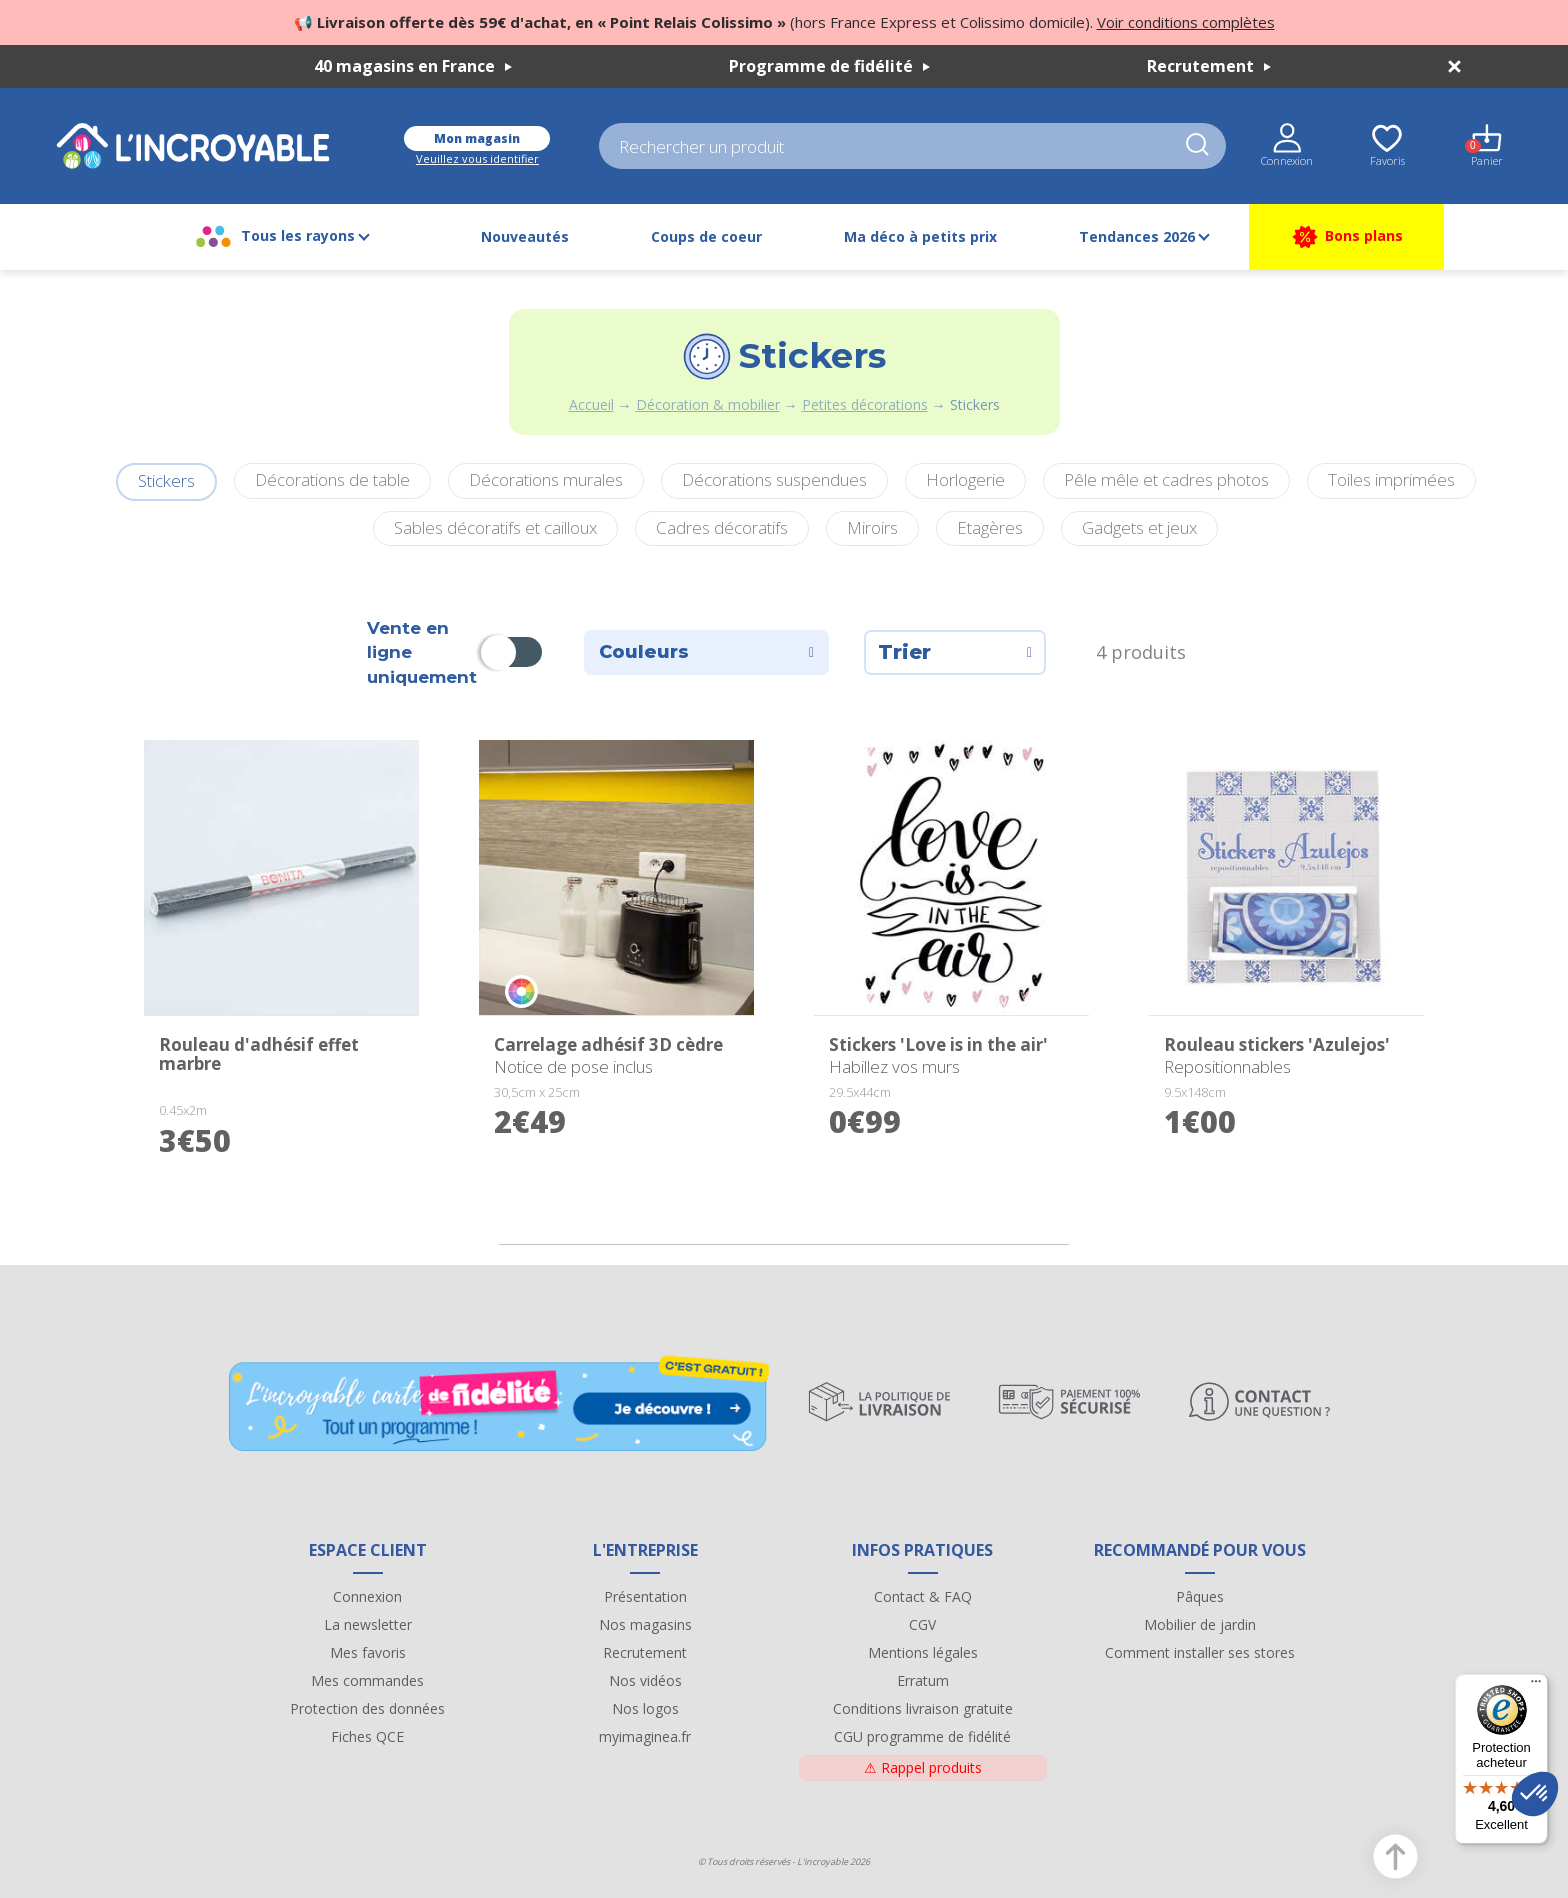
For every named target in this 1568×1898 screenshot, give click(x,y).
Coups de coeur (706, 236)
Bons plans (1346, 237)
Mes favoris (368, 1652)
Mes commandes (367, 1680)
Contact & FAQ (923, 1596)
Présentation (645, 1596)
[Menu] (1536, 1686)
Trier (955, 652)
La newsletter (368, 1624)
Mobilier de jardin (1200, 1624)
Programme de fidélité (829, 66)
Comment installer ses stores (1200, 1652)
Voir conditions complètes (1186, 22)
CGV (922, 1624)
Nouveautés (525, 236)
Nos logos (645, 1708)
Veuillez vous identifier (477, 158)
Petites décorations (865, 404)
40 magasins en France (413, 66)
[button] (1535, 1794)
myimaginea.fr (645, 1736)
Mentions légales (923, 1652)
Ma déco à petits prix (920, 236)
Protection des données (367, 1708)
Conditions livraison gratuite (923, 1708)
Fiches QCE (367, 1736)
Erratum (923, 1680)
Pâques (1200, 1596)
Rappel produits (923, 1767)
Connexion (367, 1596)
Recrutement (1209, 66)
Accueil (591, 404)
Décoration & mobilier (708, 404)
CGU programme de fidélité (922, 1736)
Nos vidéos (645, 1680)
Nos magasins (645, 1624)
